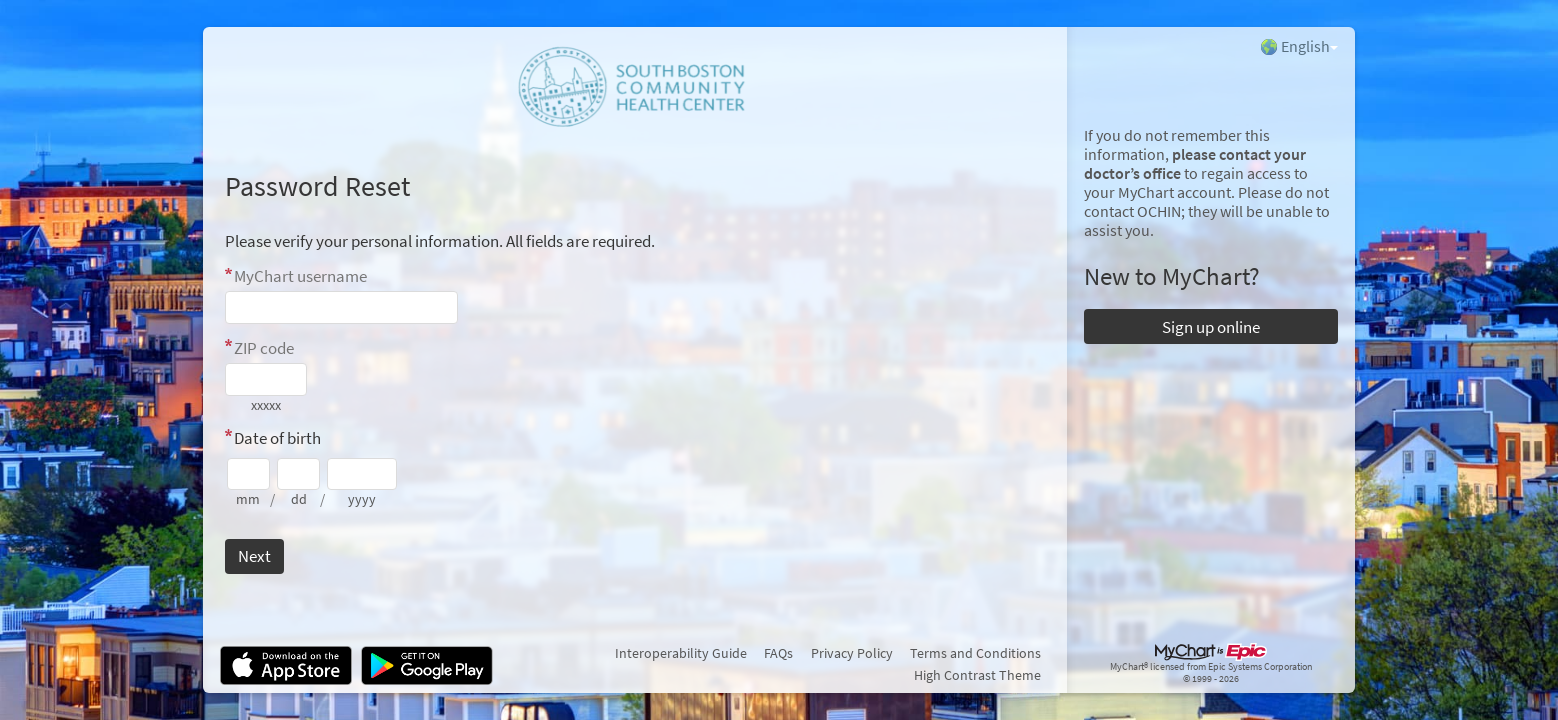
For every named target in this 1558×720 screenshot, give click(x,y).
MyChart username (300, 276)
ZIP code (264, 348)
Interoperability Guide (681, 653)
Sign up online (1211, 327)
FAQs (778, 653)
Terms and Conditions (975, 653)
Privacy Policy (852, 653)
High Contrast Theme (977, 675)
